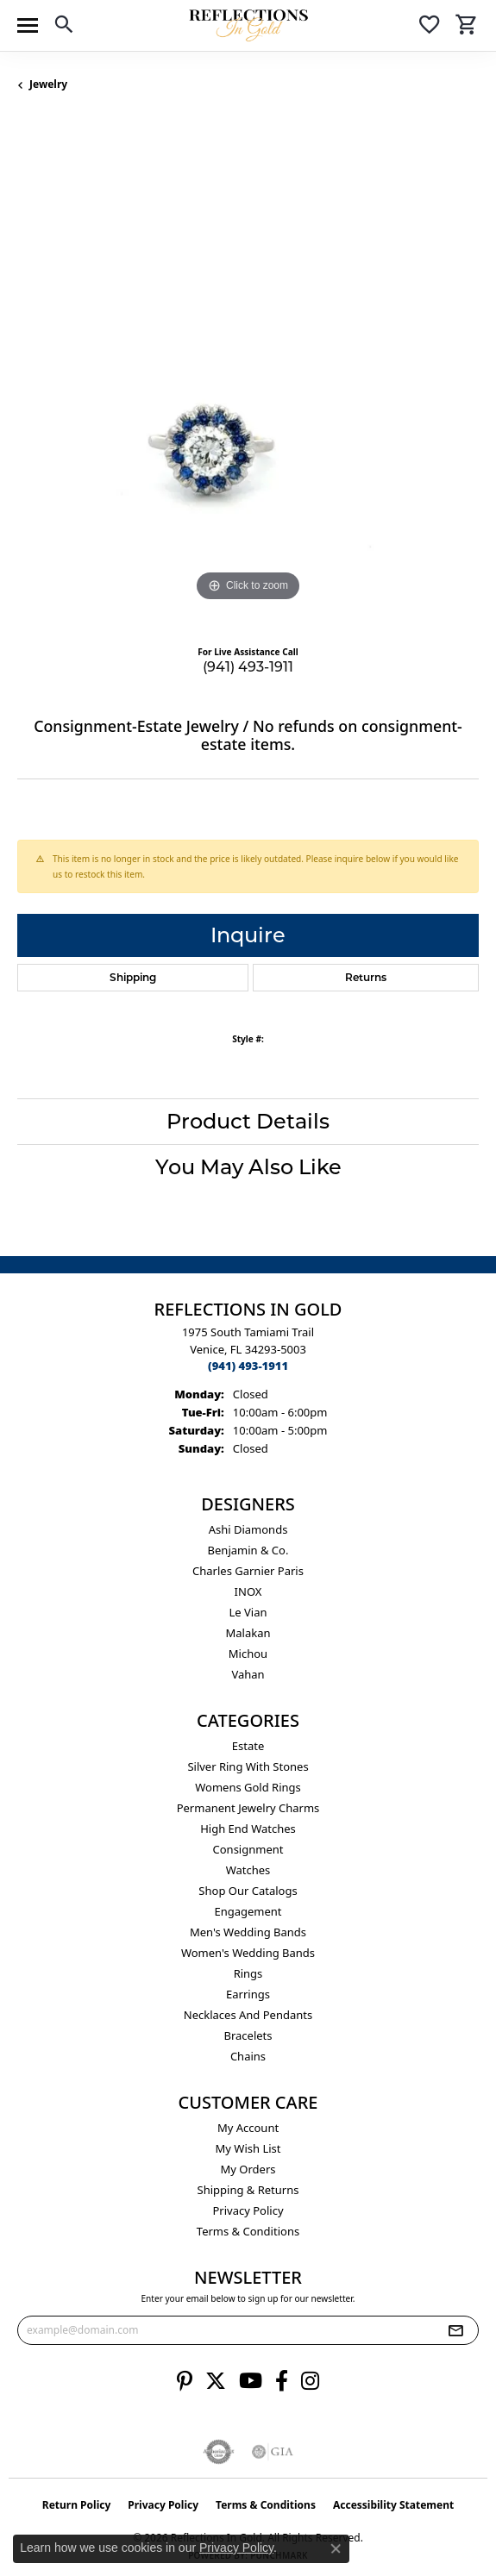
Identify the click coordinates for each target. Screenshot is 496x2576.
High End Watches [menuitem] (248, 1828)
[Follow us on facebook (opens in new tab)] (281, 2381)
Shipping (133, 977)
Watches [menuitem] (248, 1870)
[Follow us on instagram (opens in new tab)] (310, 2381)
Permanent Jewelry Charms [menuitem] (248, 1808)
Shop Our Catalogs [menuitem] (247, 1890)
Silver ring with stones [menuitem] (247, 1766)
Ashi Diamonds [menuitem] (248, 1529)
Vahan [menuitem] (247, 1674)
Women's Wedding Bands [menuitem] (248, 1952)
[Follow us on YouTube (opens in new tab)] (250, 2381)
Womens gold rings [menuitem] (248, 1787)
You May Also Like (248, 1166)
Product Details (248, 1121)
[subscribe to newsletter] (455, 2330)
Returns (365, 977)
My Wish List (248, 2148)
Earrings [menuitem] (248, 1994)
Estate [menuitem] (248, 1746)
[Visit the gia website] (272, 2452)
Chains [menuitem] (248, 2056)
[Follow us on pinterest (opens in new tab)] (184, 2381)
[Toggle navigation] (27, 25)
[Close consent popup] (335, 2548)
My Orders (248, 2169)
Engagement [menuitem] (247, 1911)
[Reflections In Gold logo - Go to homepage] (248, 25)
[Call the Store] (248, 1365)
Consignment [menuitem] (248, 1849)
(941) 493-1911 (248, 667)
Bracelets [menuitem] (247, 2035)
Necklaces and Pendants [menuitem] (248, 2015)
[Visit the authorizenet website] (219, 2452)
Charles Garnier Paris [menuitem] (248, 1571)
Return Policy (76, 2505)
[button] (64, 27)
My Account (248, 2127)
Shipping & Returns (248, 2190)
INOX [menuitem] (248, 1591)
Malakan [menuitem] (247, 1633)
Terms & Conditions (248, 2231)
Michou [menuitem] (248, 1653)
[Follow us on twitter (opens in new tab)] (215, 2381)
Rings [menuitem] (248, 1973)
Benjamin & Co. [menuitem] (248, 1550)
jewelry (48, 84)
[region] (248, 375)
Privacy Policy (247, 2210)
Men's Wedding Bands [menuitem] (248, 1932)
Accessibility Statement (393, 2505)
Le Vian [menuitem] (248, 1612)
